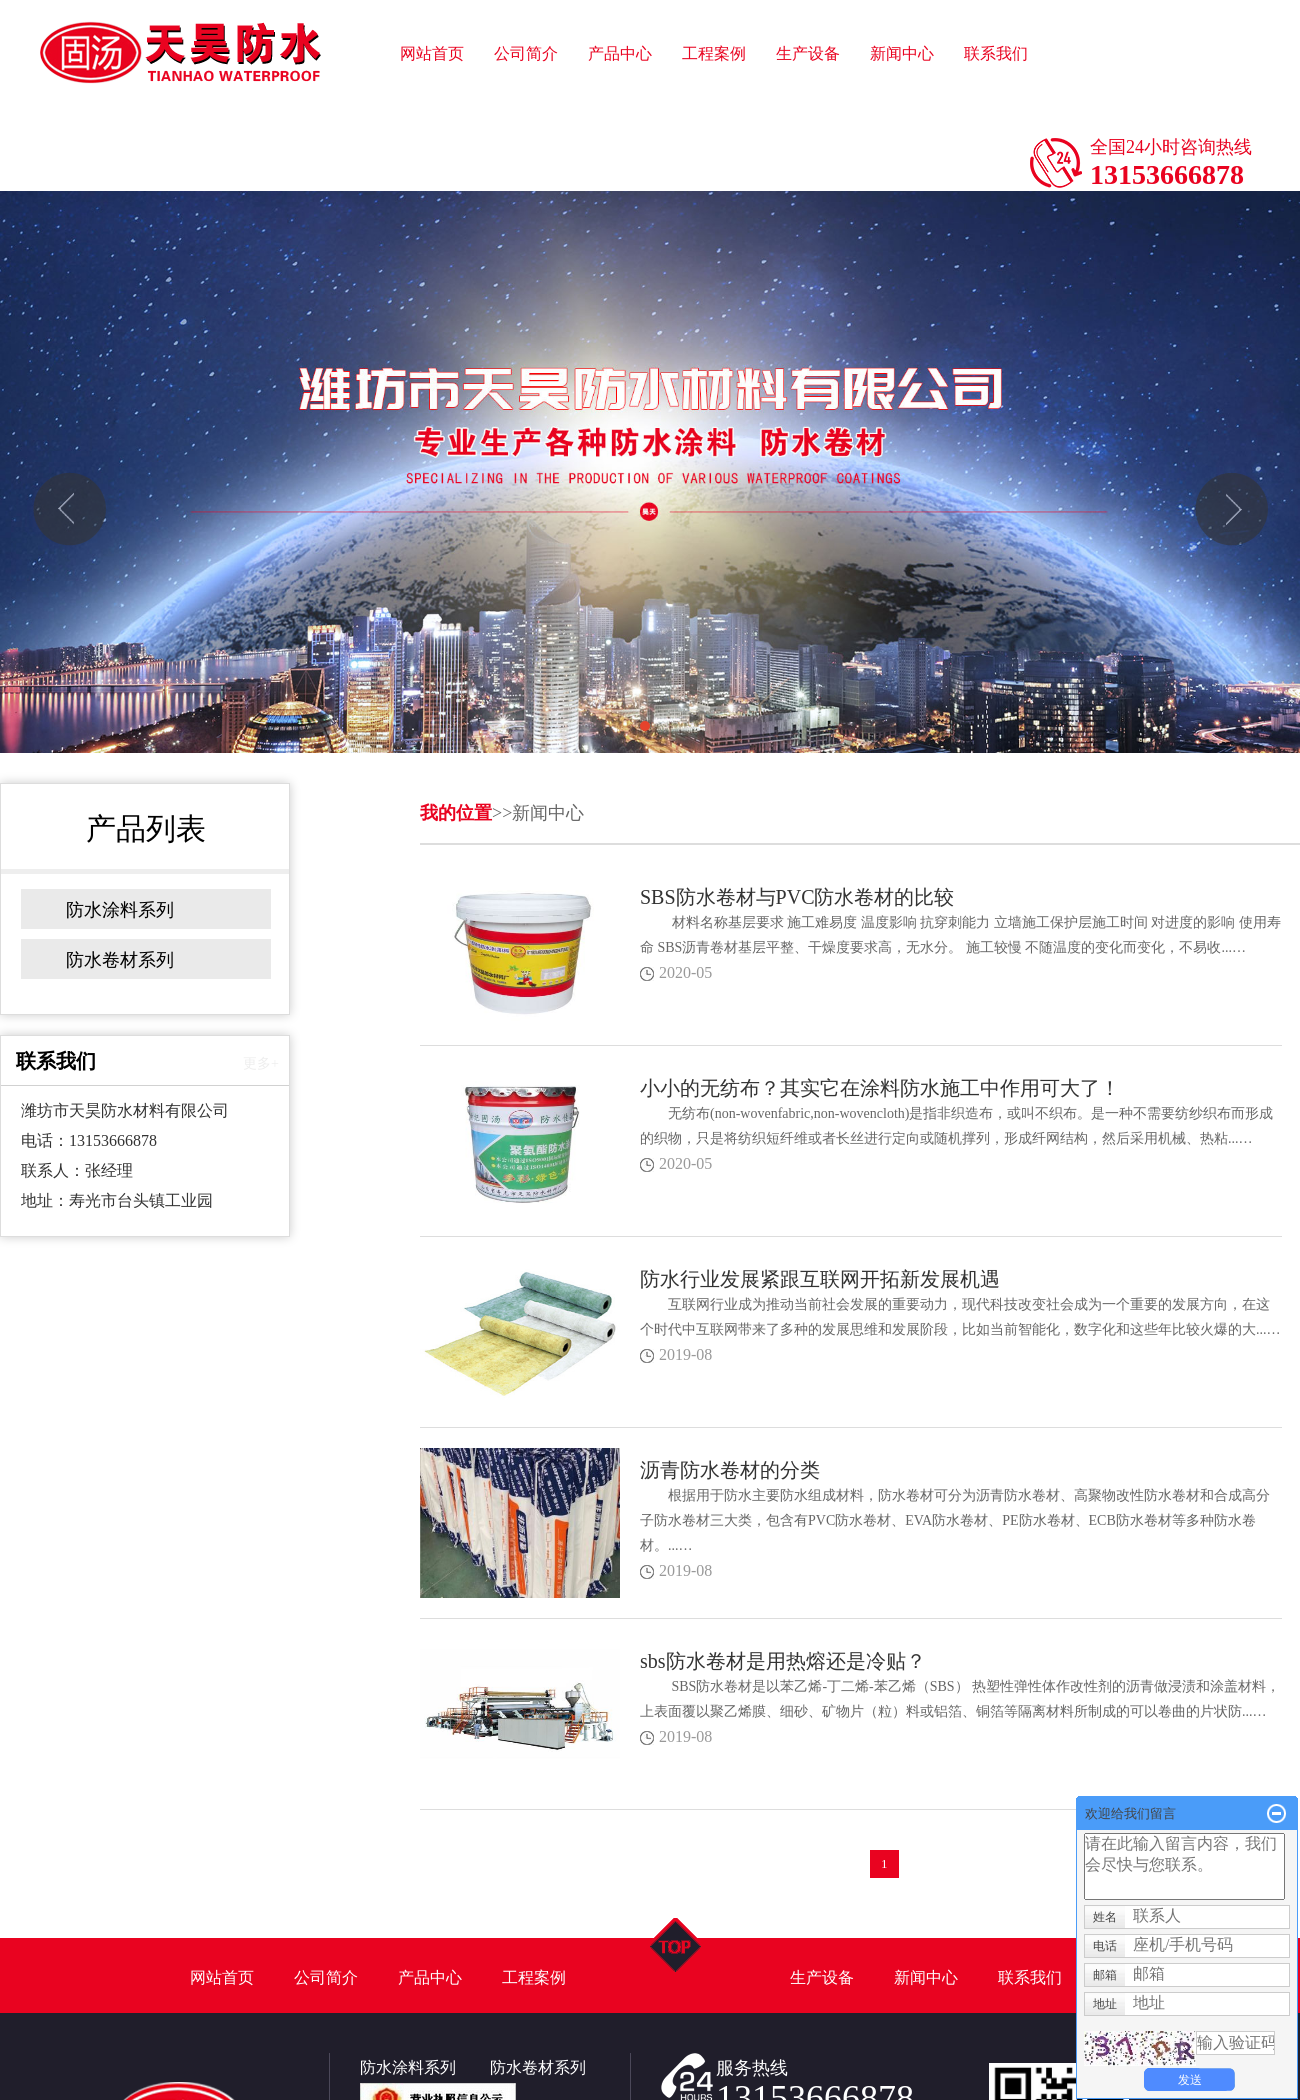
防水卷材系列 (120, 960)
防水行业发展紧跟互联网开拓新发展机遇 (820, 1279)
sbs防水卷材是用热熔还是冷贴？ (783, 1661)
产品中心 (620, 1)
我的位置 (456, 813)
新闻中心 (902, 1)
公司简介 (526, 1)
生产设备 (808, 1)
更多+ (261, 1063)
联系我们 (996, 1)
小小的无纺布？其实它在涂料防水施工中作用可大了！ (880, 1088)
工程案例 (714, 1)
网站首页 (432, 1)
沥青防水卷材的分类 (730, 1470)
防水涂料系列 (120, 910)
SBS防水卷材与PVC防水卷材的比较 (797, 897)
